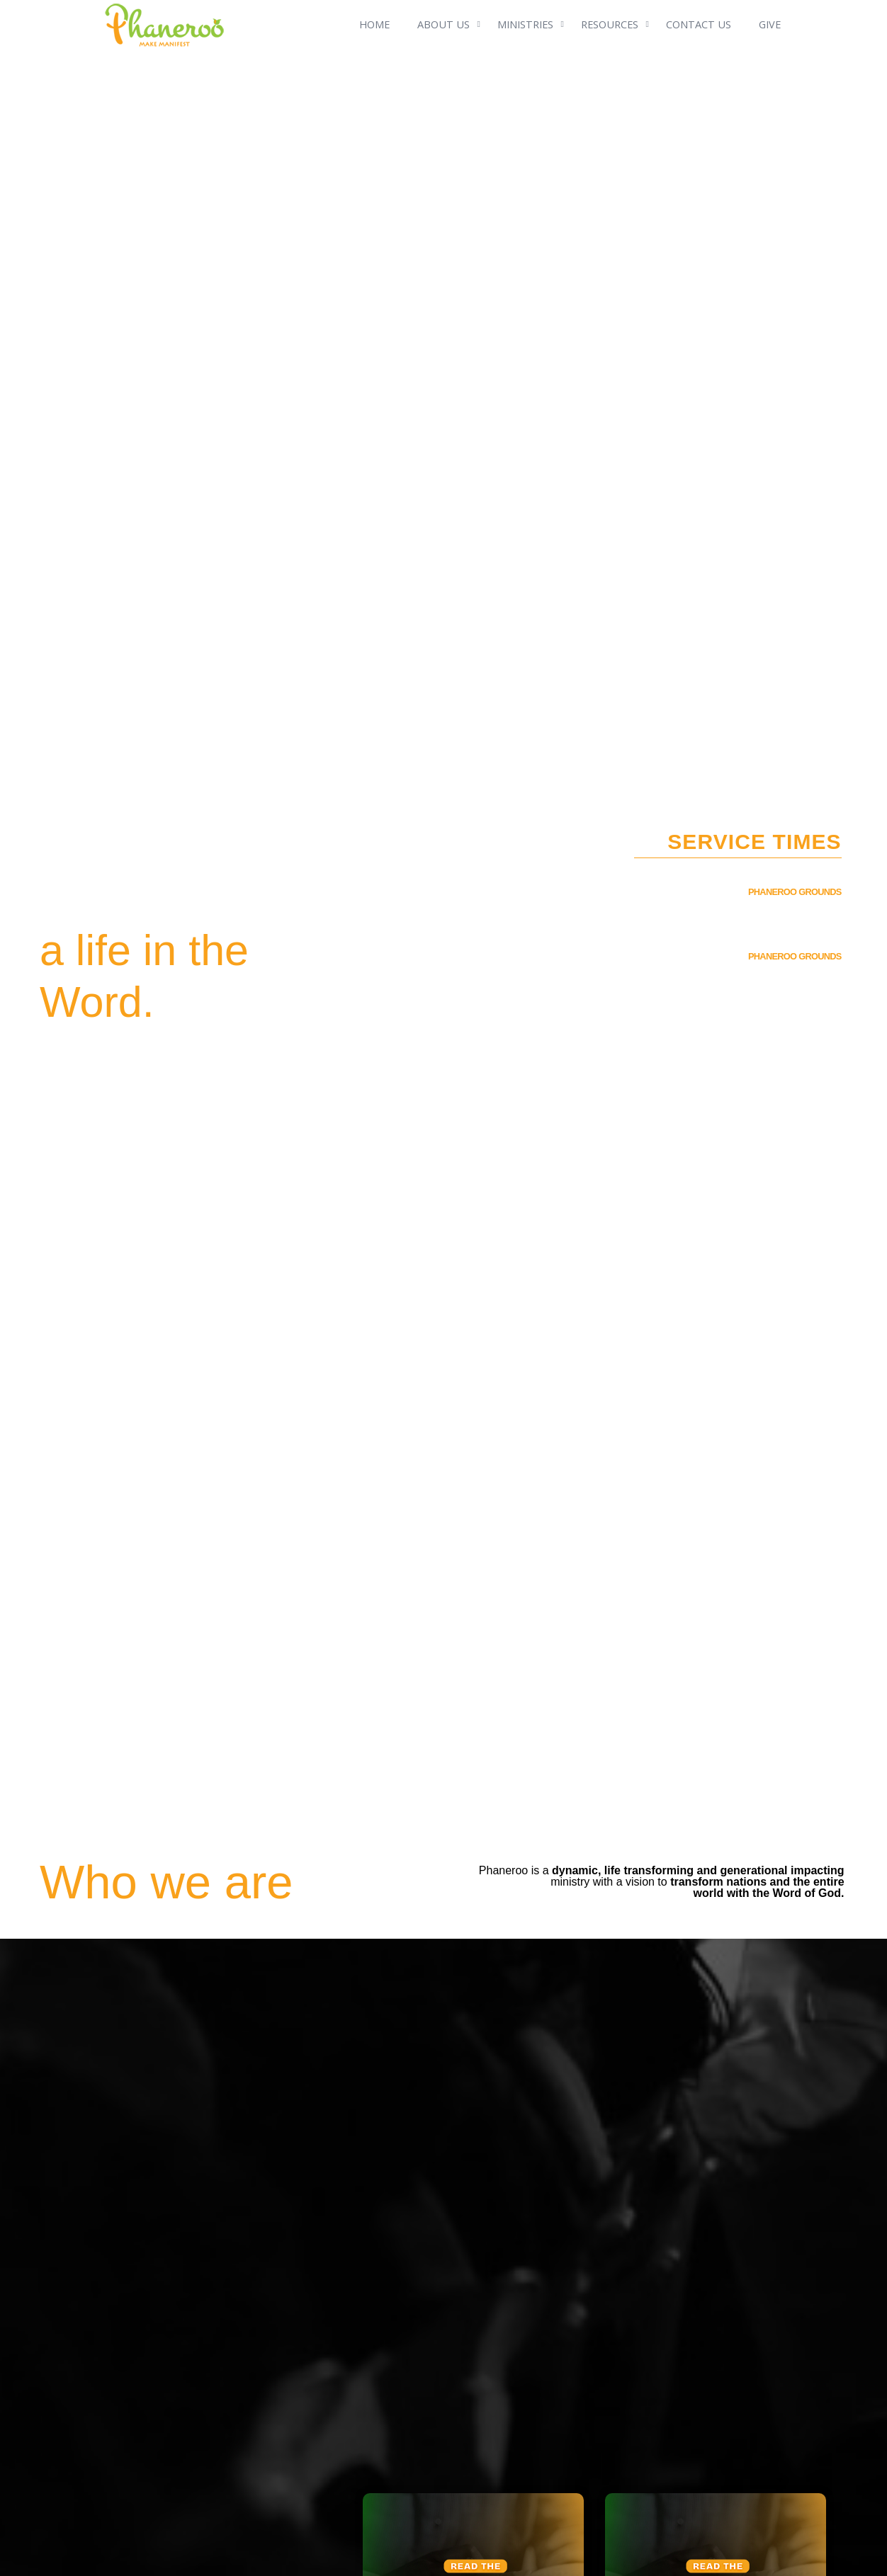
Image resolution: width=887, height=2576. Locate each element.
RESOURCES (609, 24)
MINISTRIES (525, 24)
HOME (374, 24)
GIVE (770, 24)
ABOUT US (443, 24)
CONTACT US (698, 24)
